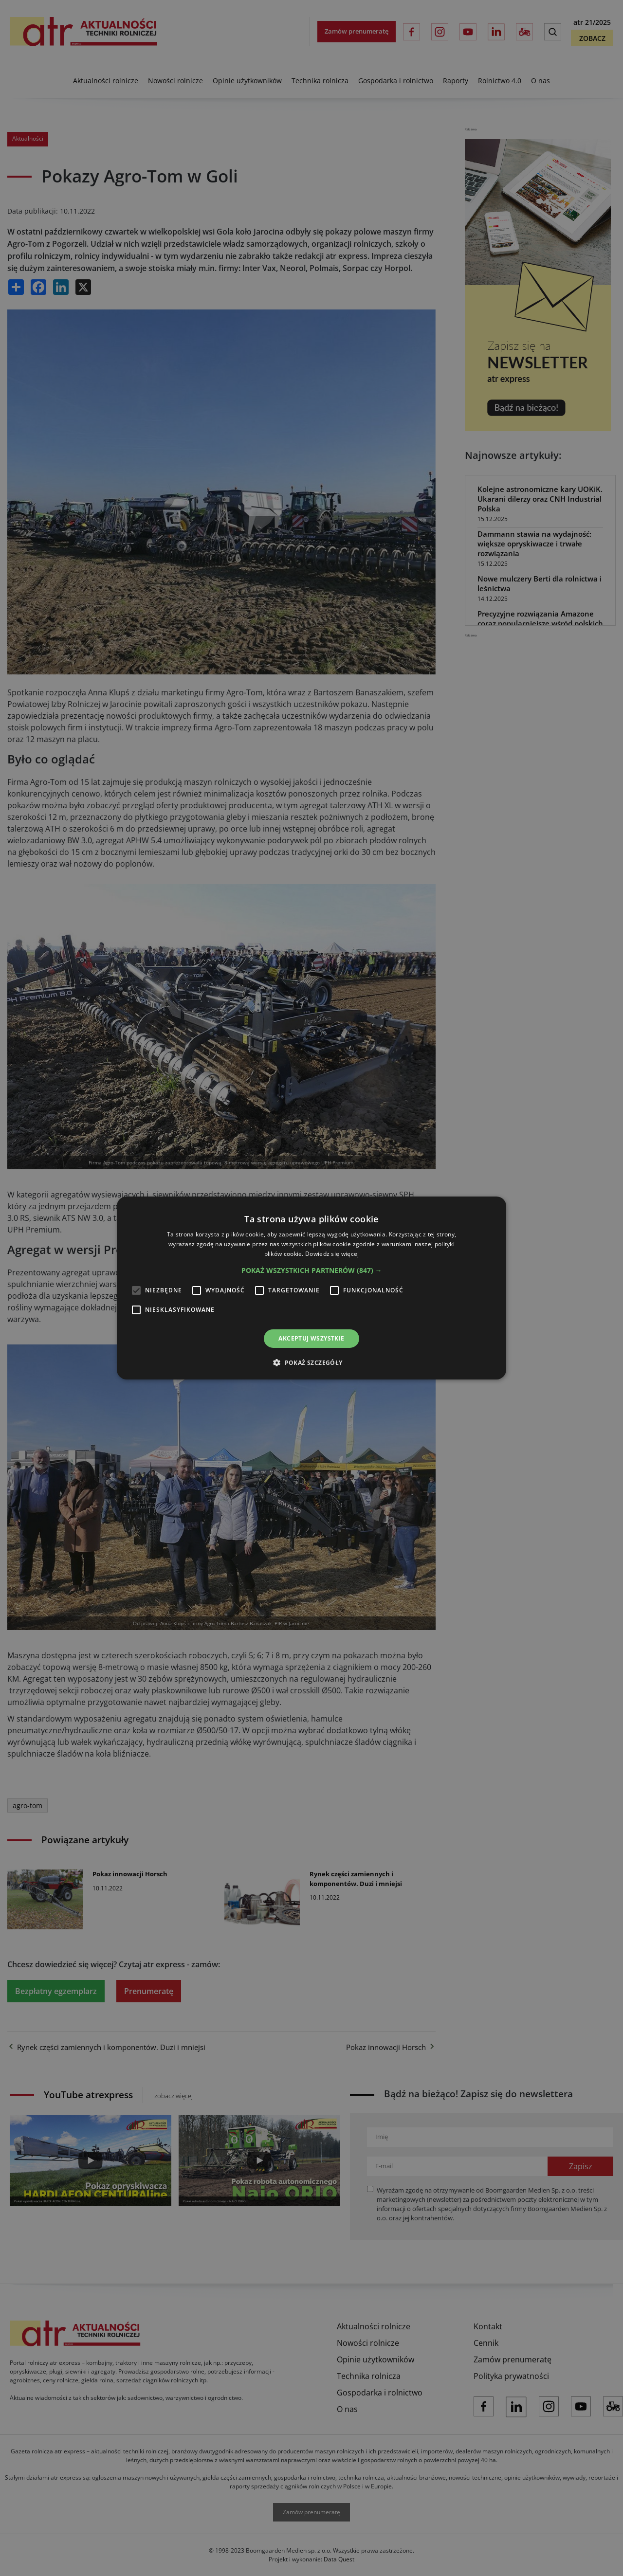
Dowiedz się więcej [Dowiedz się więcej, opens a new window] (332, 1254)
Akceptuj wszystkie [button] (311, 1338)
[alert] (311, 1288)
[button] (311, 1270)
